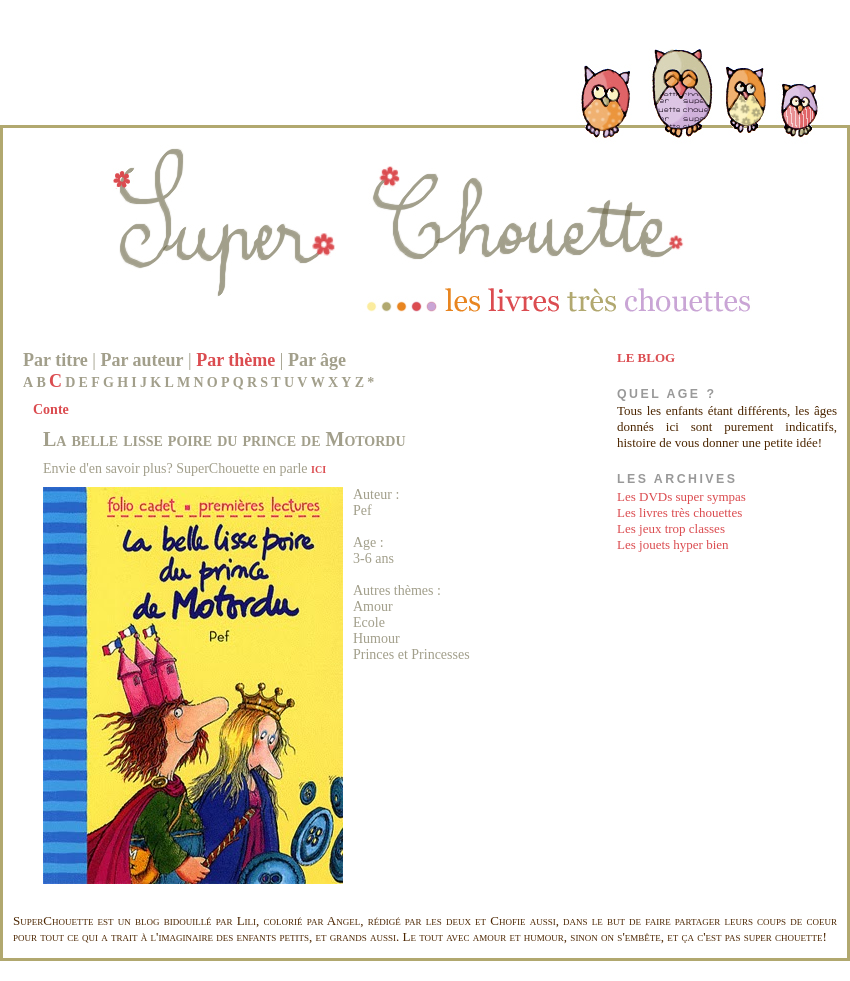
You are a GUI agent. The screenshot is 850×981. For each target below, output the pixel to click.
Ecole (369, 622)
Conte (51, 409)
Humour (376, 638)
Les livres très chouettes (679, 512)
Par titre (55, 360)
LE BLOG (646, 357)
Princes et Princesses (411, 654)
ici (318, 468)
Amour (373, 606)
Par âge (317, 360)
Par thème (235, 360)
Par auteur (141, 360)
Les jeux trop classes (671, 528)
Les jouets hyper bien (673, 544)
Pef (362, 510)
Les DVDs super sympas (681, 496)
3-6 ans (373, 558)
